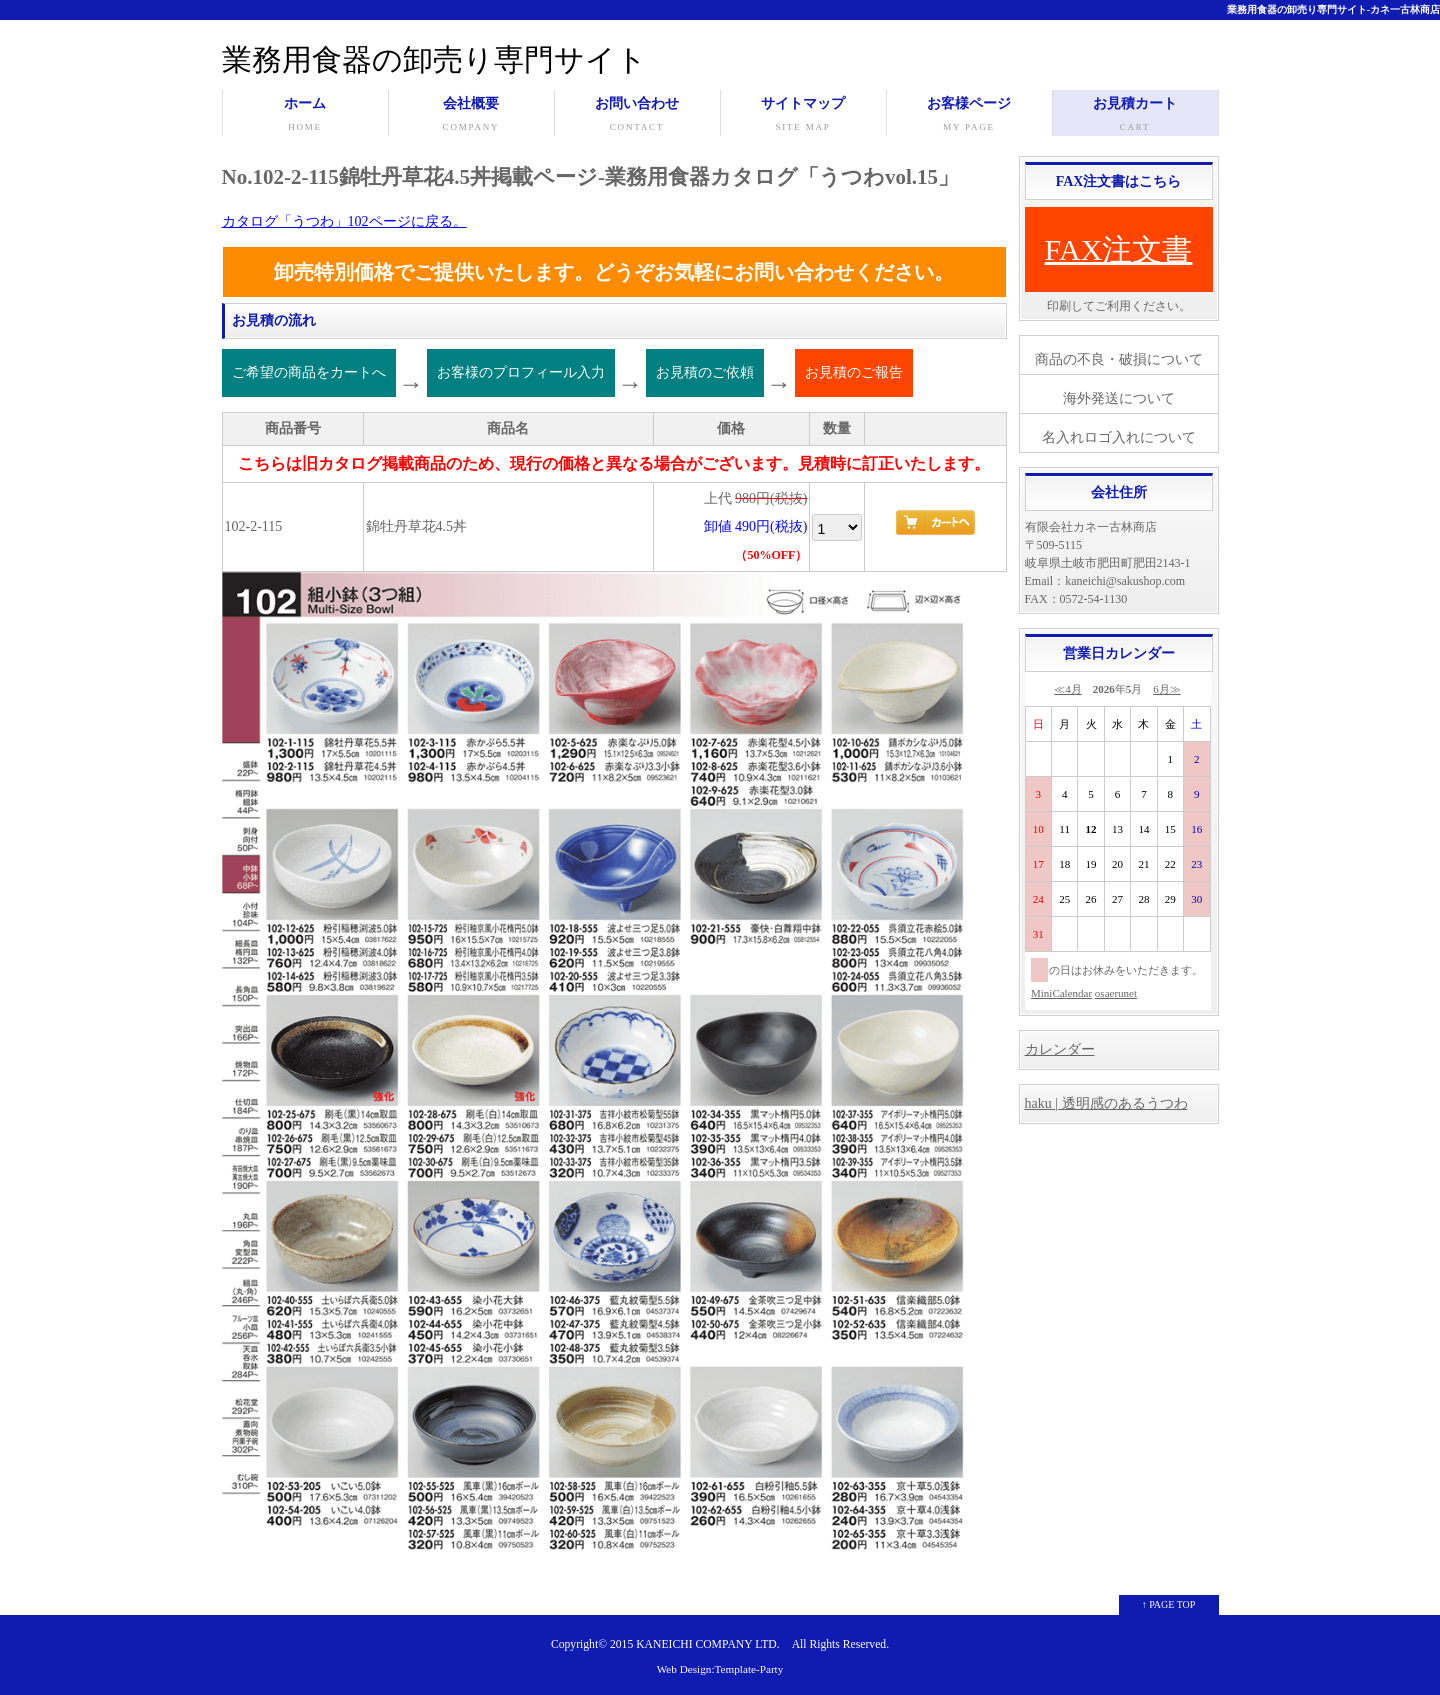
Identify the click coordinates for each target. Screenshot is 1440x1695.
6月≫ (1167, 689)
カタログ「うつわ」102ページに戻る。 (344, 221)
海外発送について (1119, 398)
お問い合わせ (637, 116)
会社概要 (471, 116)
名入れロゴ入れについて (1119, 437)
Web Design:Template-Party (720, 1669)
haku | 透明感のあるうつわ (1106, 1103)
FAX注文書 (1119, 249)
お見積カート (1135, 116)
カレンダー (1060, 1049)
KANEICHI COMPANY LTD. (707, 1644)
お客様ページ (969, 116)
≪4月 (1068, 689)
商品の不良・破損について (1119, 359)
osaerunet (1116, 993)
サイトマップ (803, 116)
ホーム (305, 116)
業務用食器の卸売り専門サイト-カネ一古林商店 (1333, 9)
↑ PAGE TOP (1169, 1604)
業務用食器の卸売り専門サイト (434, 59)
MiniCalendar (1061, 993)
